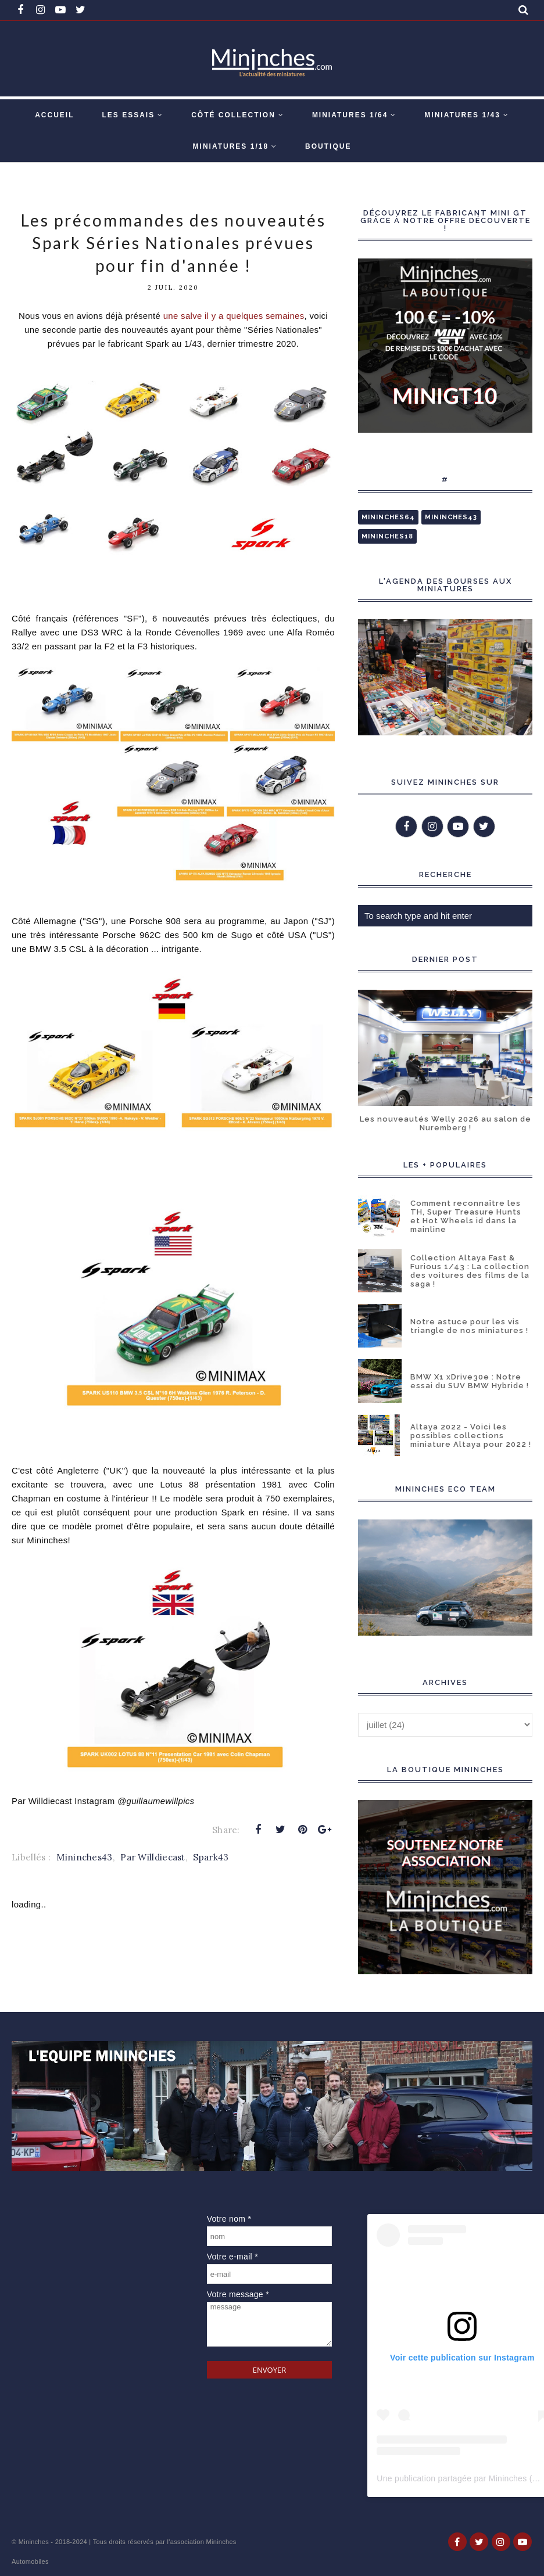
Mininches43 (84, 1857)
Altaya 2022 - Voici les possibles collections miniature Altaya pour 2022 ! (470, 1435)
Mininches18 (387, 536)
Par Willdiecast (152, 1857)
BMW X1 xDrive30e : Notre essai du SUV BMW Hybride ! (469, 1381)
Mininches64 (388, 517)
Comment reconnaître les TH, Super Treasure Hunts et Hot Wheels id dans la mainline (465, 1216)
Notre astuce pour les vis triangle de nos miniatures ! (469, 1326)
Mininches (34, 2541)
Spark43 (210, 1857)
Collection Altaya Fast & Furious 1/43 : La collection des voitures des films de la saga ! (469, 1270)
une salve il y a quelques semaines (234, 316)
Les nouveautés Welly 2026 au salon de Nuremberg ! (445, 1123)
